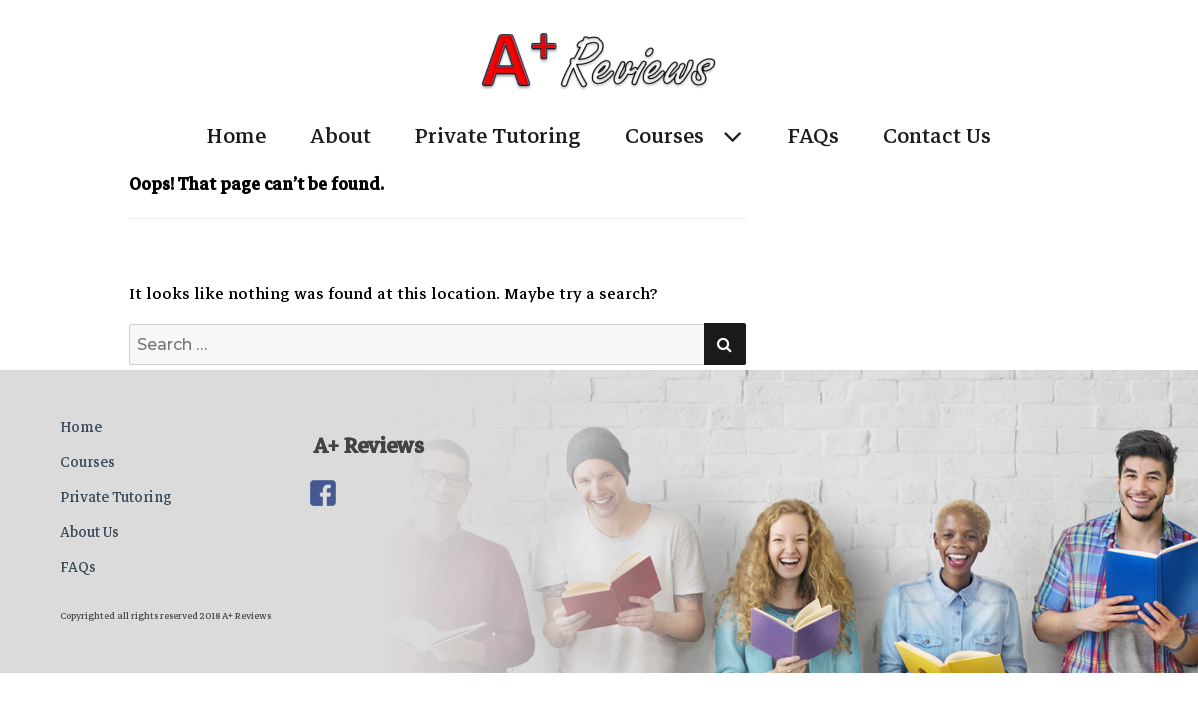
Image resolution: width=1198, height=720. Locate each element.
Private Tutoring (498, 136)
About (340, 136)
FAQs (813, 136)
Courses (664, 136)
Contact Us (937, 136)
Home (236, 136)
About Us (89, 532)
